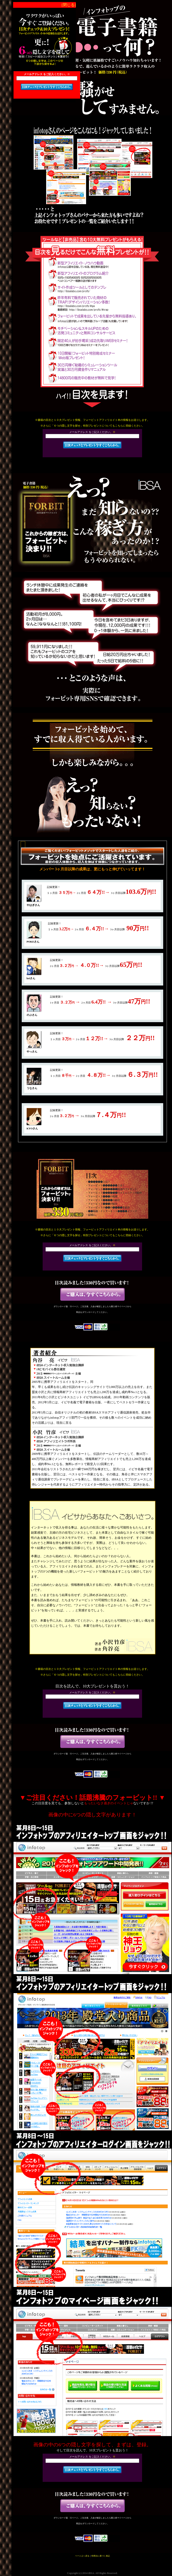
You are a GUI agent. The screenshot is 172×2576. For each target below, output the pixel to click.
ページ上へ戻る (82, 2556)
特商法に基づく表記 (100, 2556)
